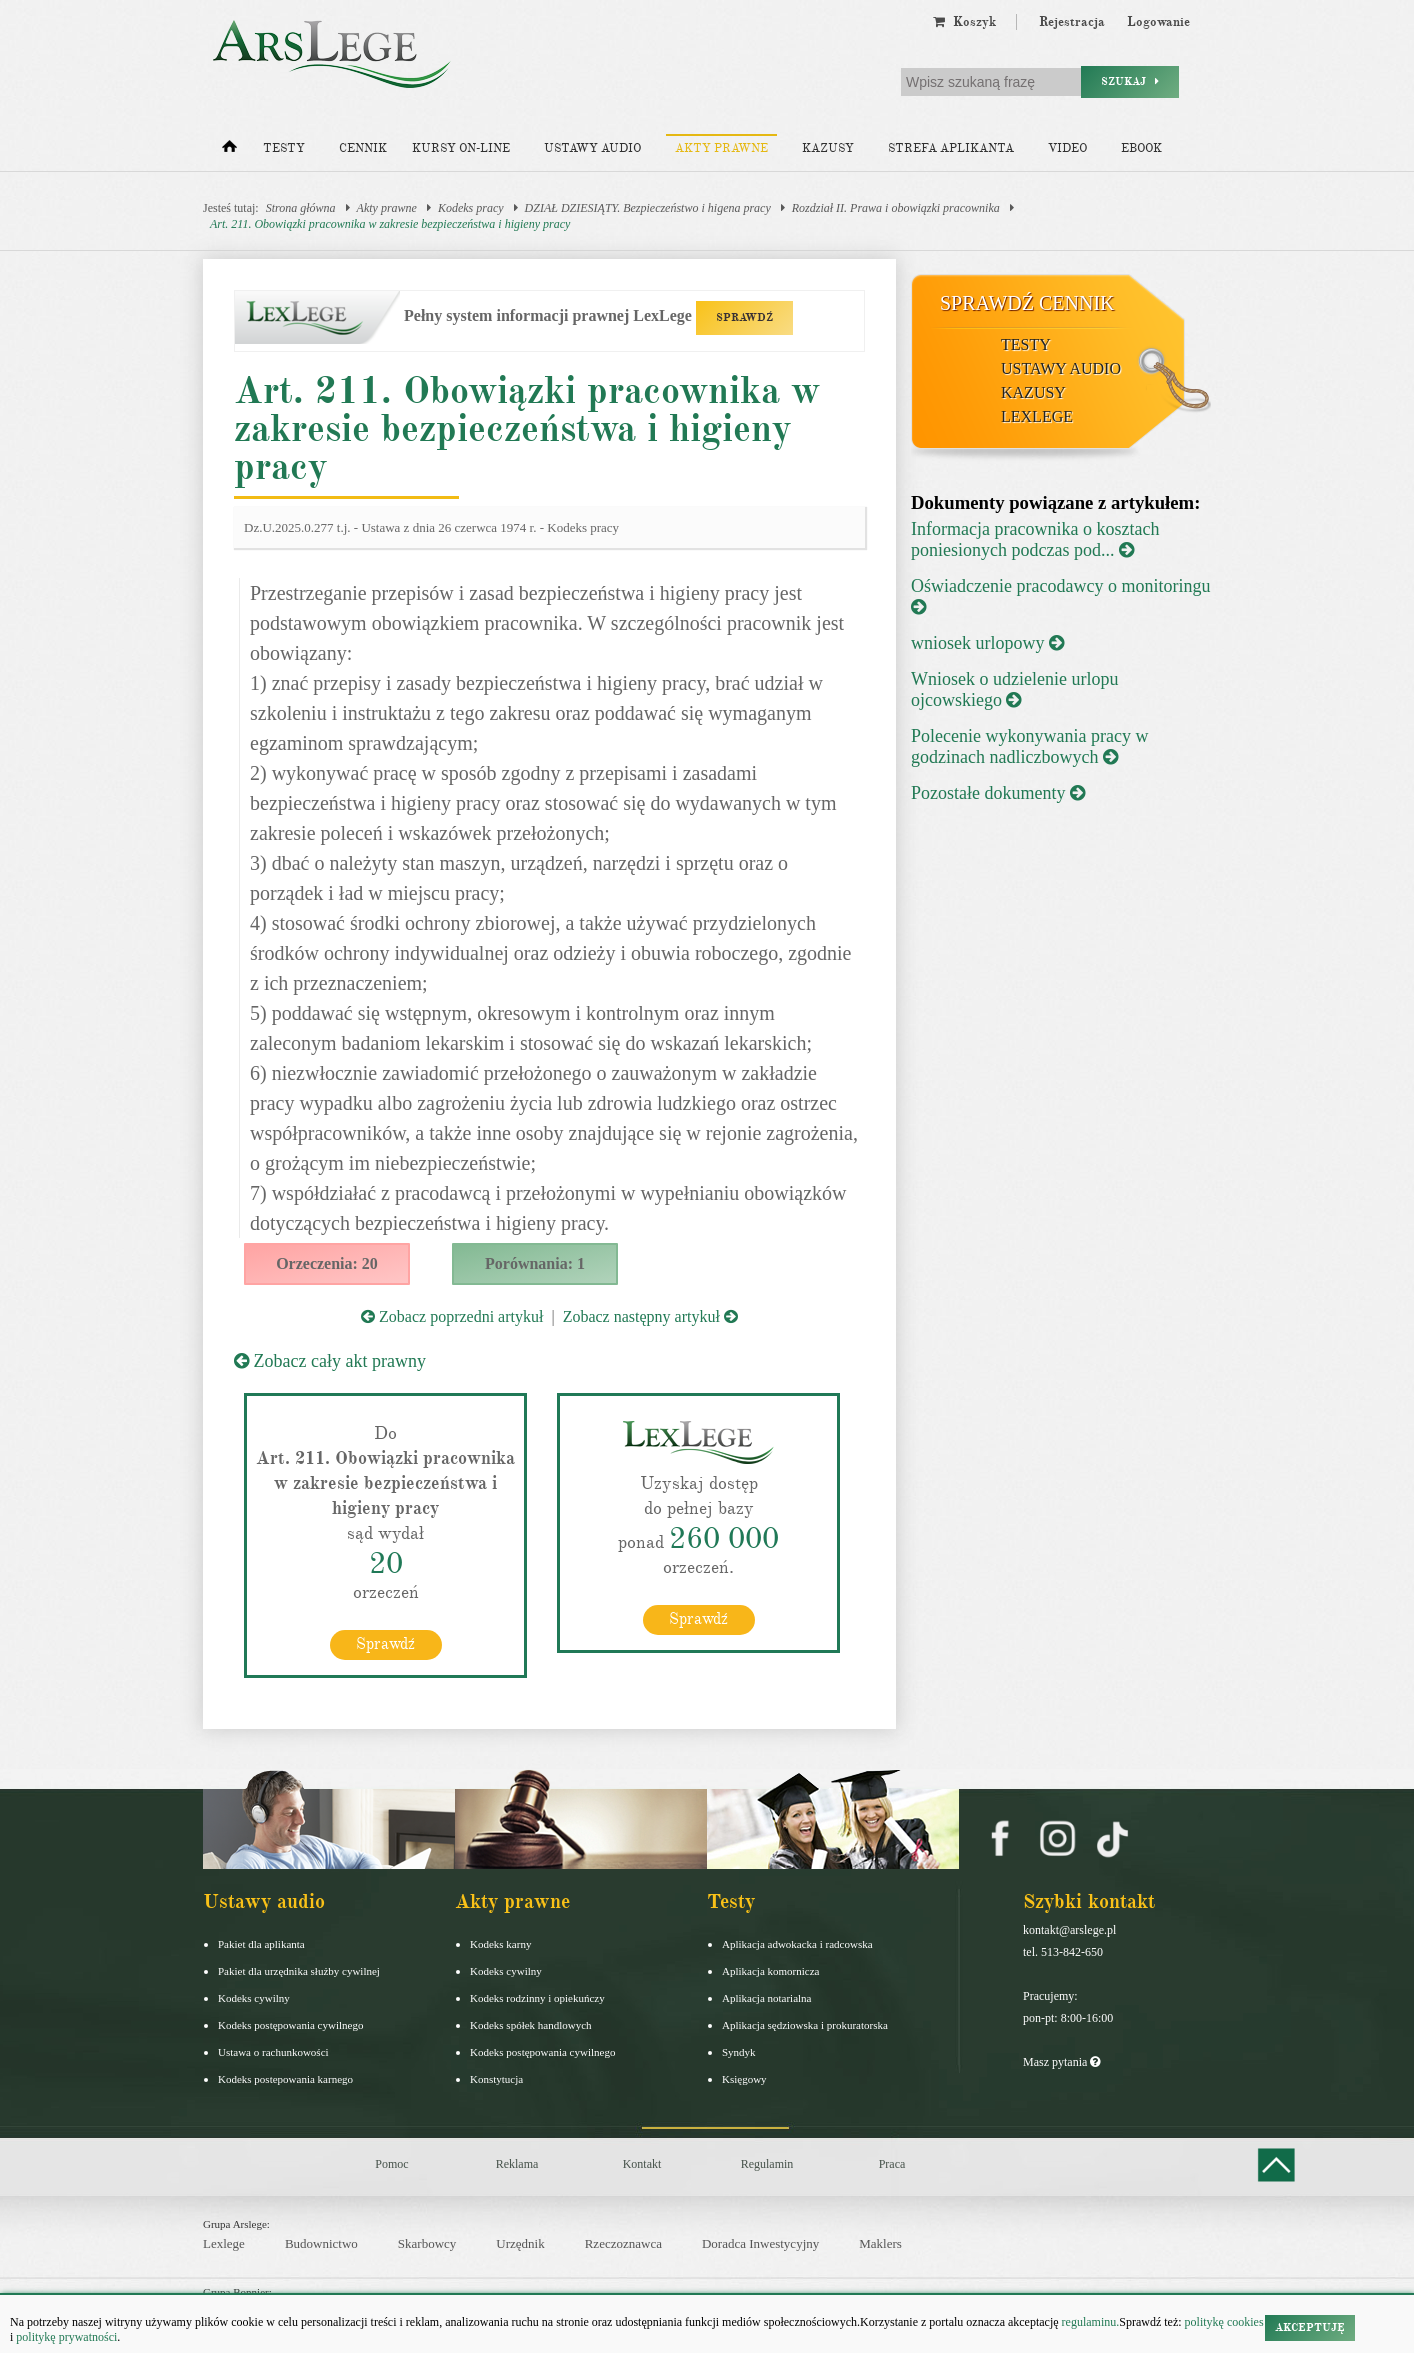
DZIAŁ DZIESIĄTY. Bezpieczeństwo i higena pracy (648, 208)
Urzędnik (520, 2243)
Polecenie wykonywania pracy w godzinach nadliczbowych (1029, 746)
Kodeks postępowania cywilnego (290, 2025)
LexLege (1037, 416)
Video (1067, 148)
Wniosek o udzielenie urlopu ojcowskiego (1014, 689)
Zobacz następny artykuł (650, 1316)
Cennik (363, 148)
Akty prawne (721, 148)
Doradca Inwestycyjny (760, 2243)
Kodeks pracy (471, 208)
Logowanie (1158, 22)
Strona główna (301, 208)
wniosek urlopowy (987, 643)
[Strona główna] (229, 151)
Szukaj (1130, 81)
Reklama (517, 2164)
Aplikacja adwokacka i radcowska (797, 1944)
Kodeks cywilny (254, 1998)
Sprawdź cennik (1027, 303)
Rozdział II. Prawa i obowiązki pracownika (896, 208)
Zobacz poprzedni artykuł (452, 1316)
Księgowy (744, 2079)
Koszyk (964, 22)
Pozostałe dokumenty (998, 793)
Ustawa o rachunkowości (273, 2052)
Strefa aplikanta (951, 148)
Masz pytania (1061, 2062)
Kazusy (828, 148)
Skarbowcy (427, 2243)
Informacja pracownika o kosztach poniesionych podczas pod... (1035, 539)
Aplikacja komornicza (770, 1971)
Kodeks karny (500, 1944)
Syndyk (739, 2052)
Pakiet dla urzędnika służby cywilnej (299, 1971)
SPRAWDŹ (744, 317)
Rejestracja (1072, 22)
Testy (284, 148)
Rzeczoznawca (623, 2243)
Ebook (1141, 148)
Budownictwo (321, 2243)
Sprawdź (385, 1644)
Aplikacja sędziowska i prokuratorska (805, 2025)
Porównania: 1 (535, 1263)
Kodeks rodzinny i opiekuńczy (537, 1998)
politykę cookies (1224, 2322)
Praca (892, 2164)
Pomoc (391, 2164)
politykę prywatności (66, 2337)
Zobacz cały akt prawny (330, 1361)
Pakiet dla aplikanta (261, 1944)
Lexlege (224, 2243)
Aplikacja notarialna (767, 1998)
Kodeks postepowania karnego (285, 2079)
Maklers (880, 2243)
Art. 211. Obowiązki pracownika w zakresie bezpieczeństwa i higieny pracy (390, 224)
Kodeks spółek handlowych (531, 2025)
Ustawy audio (592, 148)
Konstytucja (496, 2079)
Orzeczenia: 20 (327, 1263)
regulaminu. (1089, 2322)
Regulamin (767, 2164)
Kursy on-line (461, 148)
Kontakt (642, 2164)
